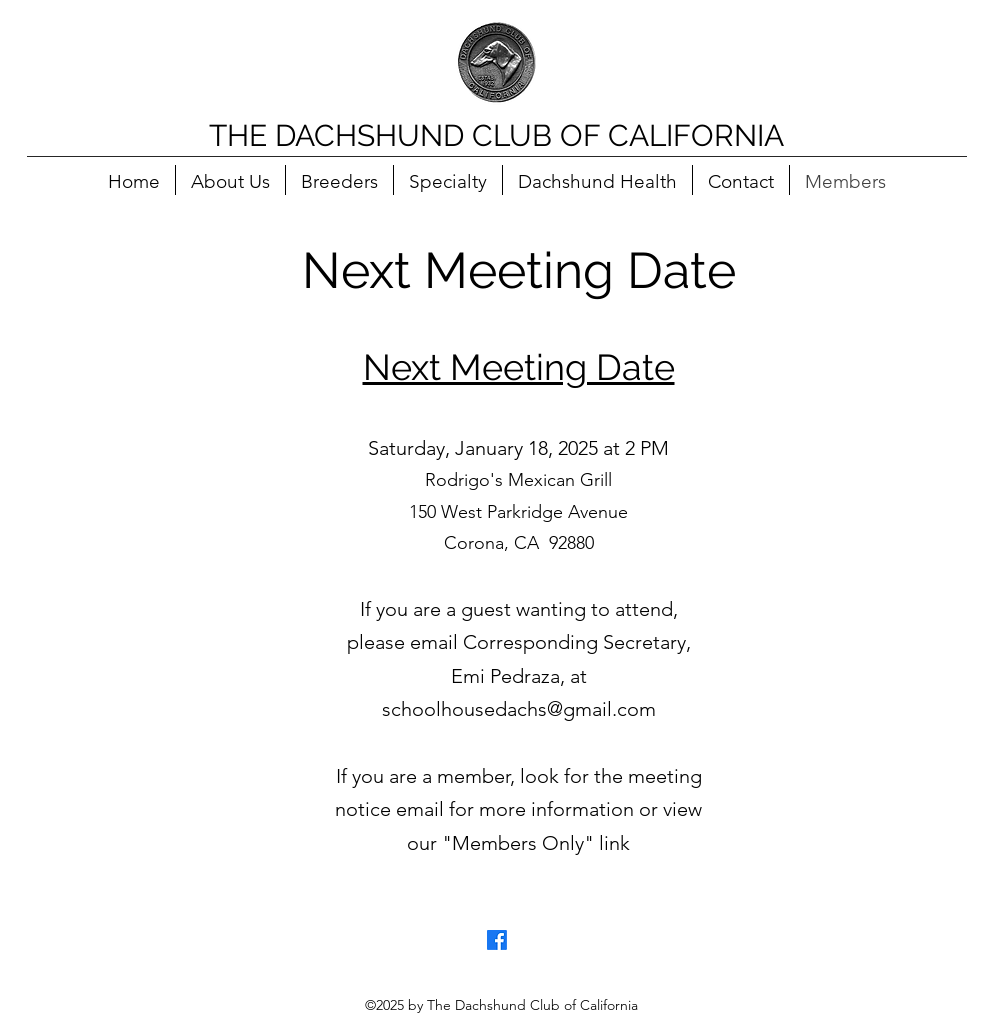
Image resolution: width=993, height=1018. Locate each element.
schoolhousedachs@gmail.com (519, 709)
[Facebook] (497, 940)
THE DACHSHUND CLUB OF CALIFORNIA (496, 135)
